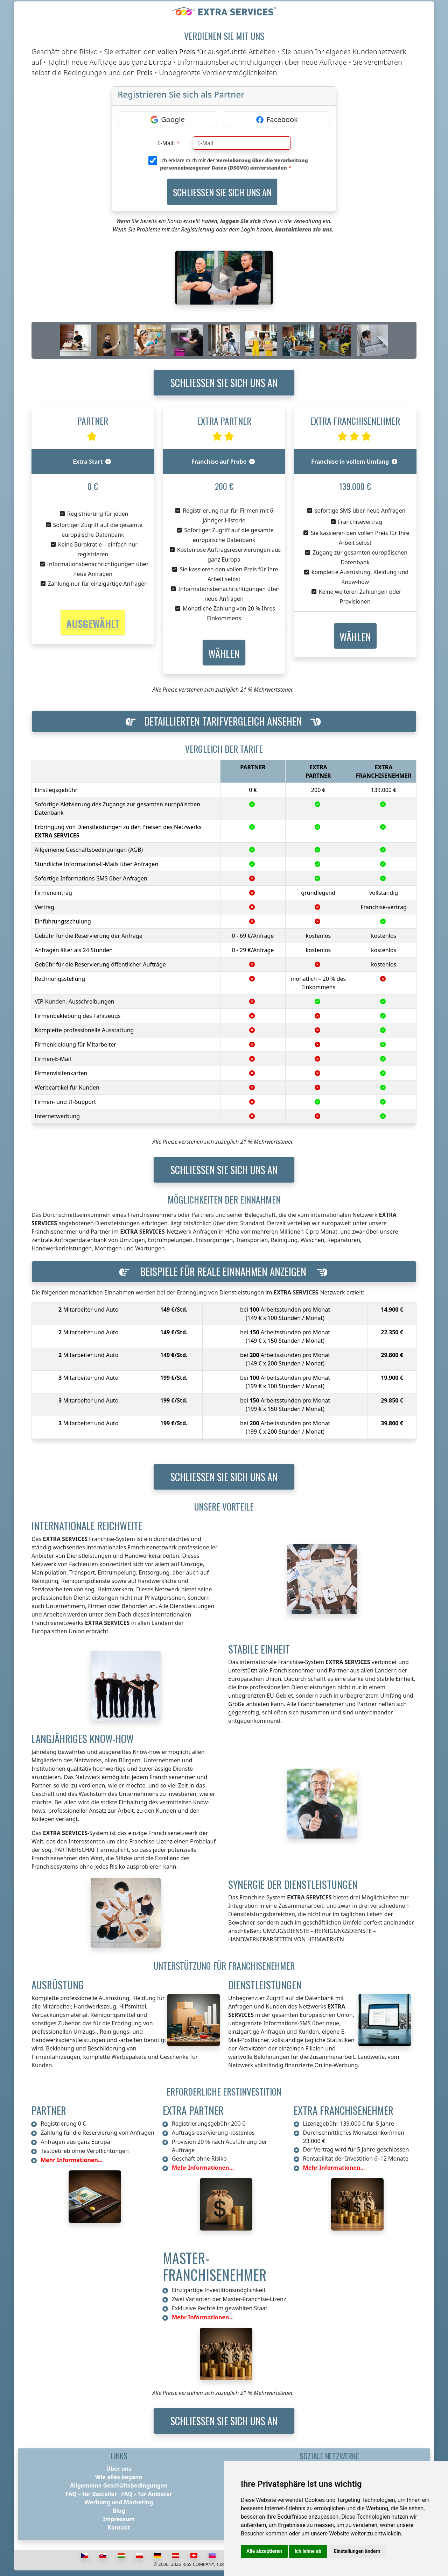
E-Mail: (166, 143)
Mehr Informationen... (72, 2160)
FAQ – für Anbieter (146, 2494)
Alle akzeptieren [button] (264, 2551)
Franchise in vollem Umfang (354, 461)
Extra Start (92, 461)
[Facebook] (276, 119)
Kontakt (118, 2527)
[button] (224, 653)
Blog (119, 2510)
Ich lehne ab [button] (308, 2551)
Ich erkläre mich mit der (234, 164)
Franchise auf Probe (223, 461)
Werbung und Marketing (119, 2502)
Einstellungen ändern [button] (357, 2551)
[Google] (167, 119)
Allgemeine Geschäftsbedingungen (119, 2485)
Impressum (118, 2519)
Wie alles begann (118, 2477)
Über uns (119, 2468)
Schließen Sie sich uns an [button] (224, 383)
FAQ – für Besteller (91, 2494)
